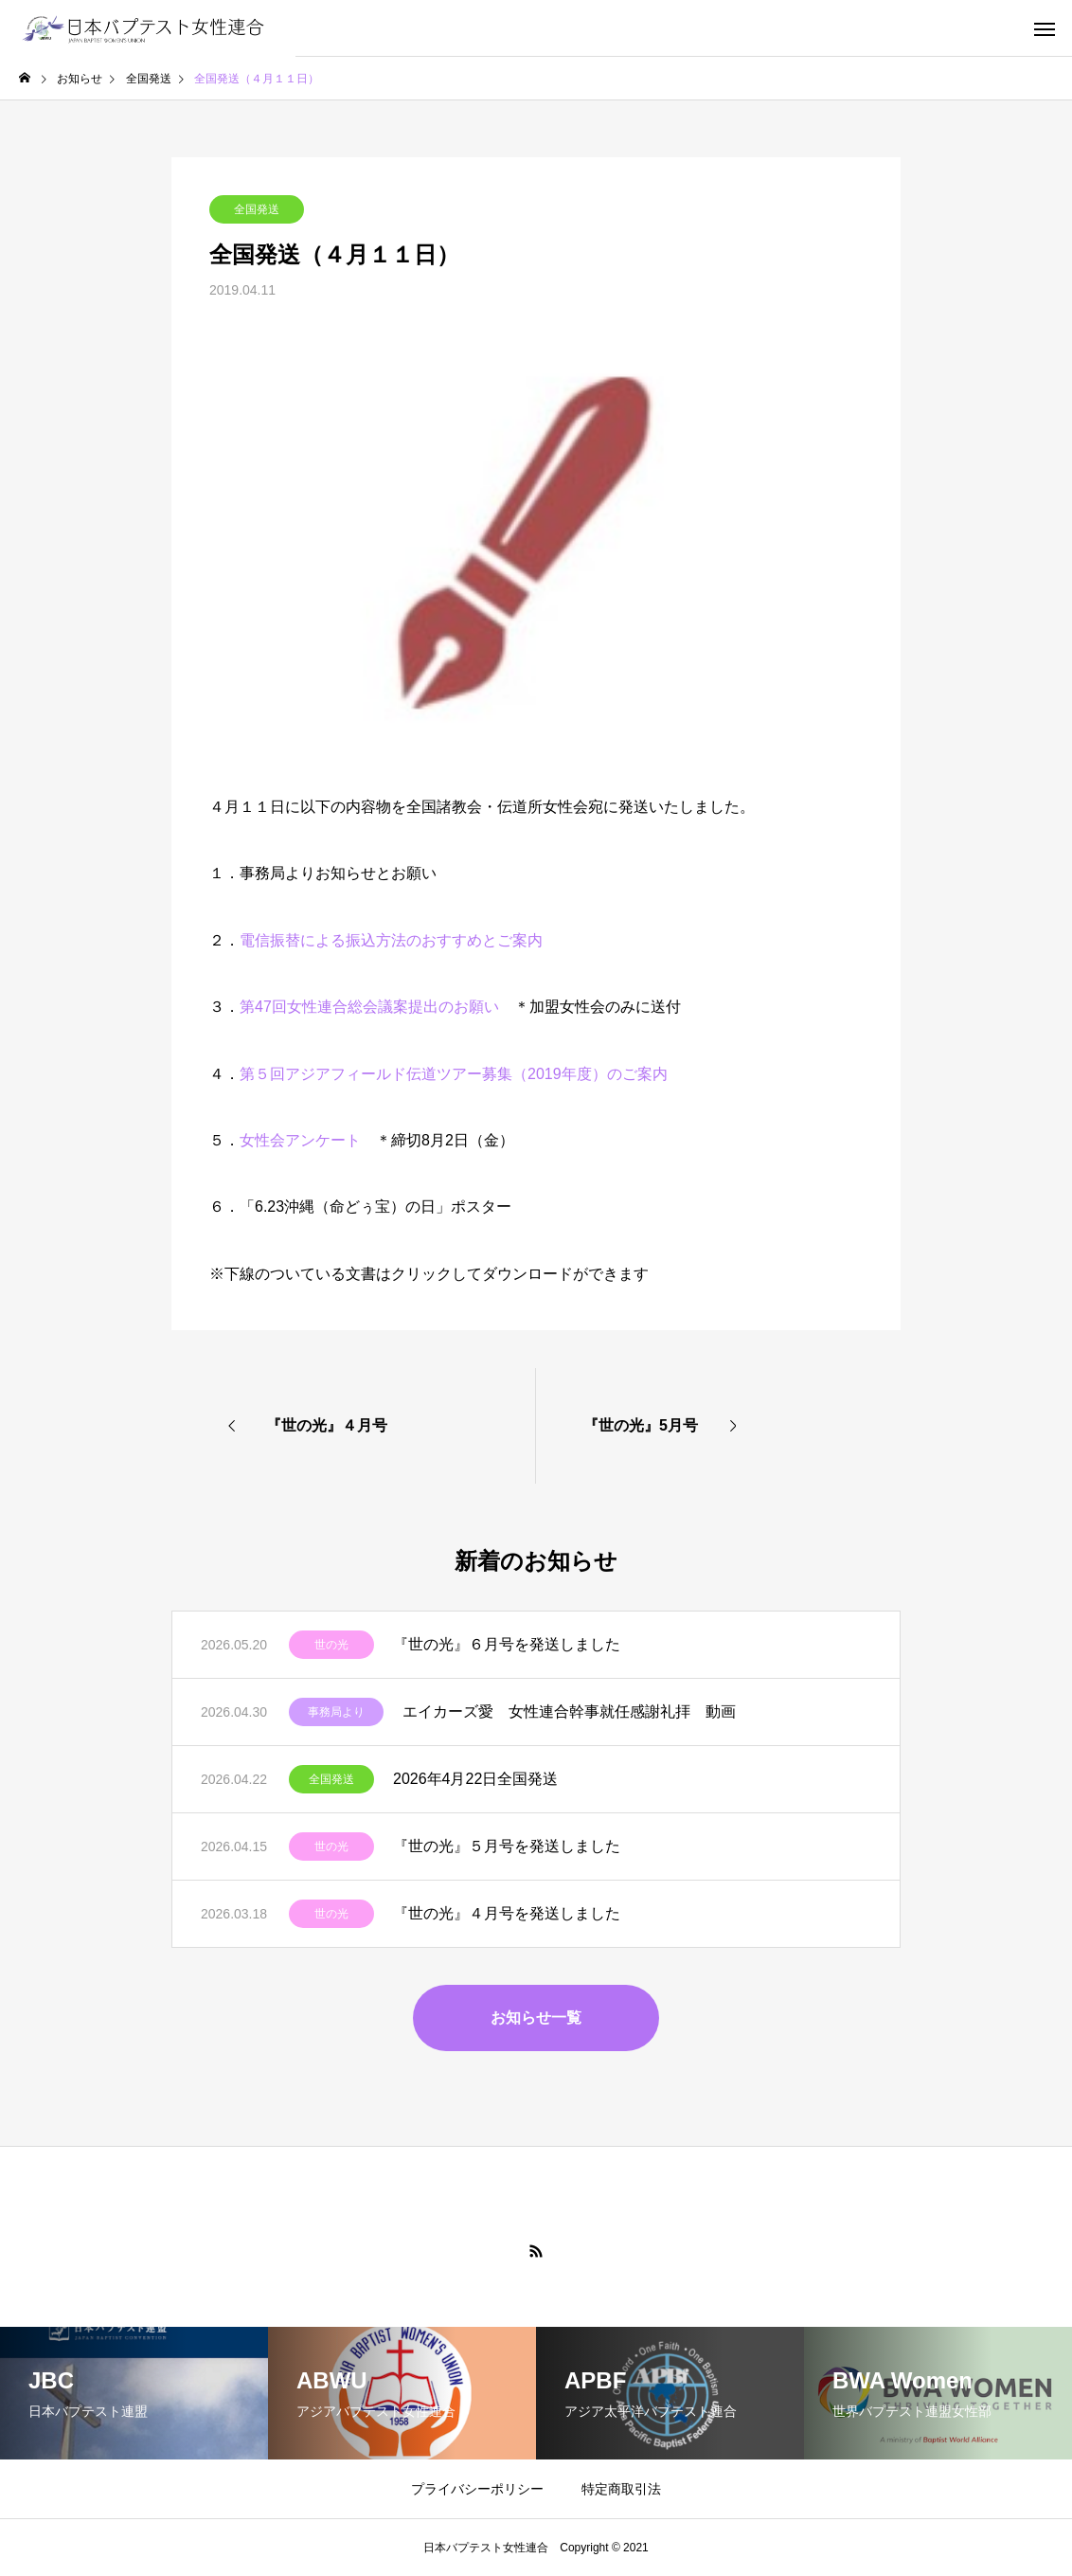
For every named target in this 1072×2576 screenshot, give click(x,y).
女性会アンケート (300, 1140)
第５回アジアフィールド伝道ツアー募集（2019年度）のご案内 (454, 1074)
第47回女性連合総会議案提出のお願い (369, 1007)
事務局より (336, 1712)
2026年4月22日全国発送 (475, 1779)
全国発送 (256, 209)
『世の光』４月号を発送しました (506, 1913)
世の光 (331, 1644)
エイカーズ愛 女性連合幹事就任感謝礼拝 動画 (569, 1711)
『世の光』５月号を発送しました (506, 1846)
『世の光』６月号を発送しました (506, 1644)
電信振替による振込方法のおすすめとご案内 (391, 940)
